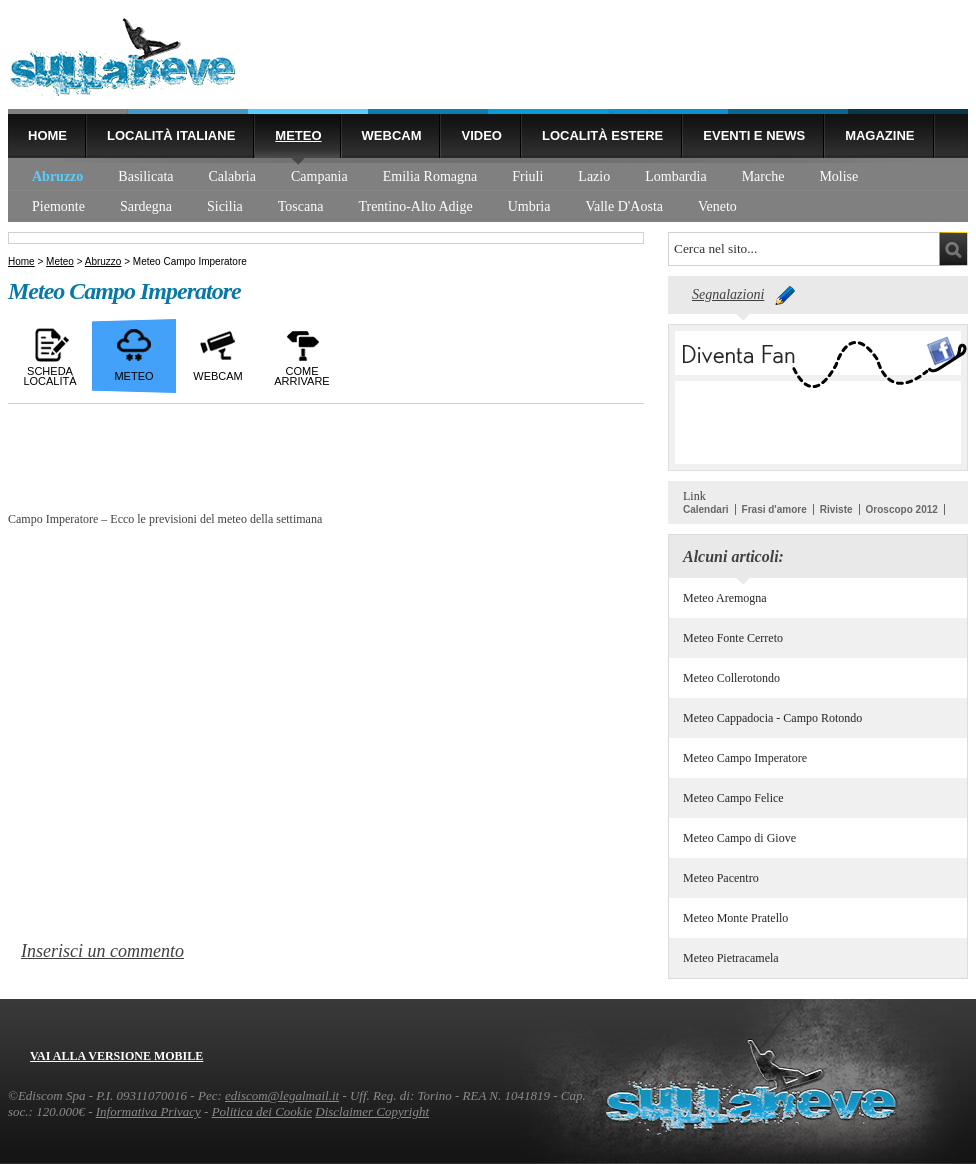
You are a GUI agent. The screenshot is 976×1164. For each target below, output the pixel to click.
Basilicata (145, 176)
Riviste (836, 509)
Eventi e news (754, 135)
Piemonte (58, 206)
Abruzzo (57, 176)
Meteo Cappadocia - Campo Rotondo (772, 718)
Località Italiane (171, 135)
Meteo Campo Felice (733, 798)
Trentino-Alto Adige (415, 206)
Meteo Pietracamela (731, 958)
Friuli (527, 176)
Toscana (301, 206)
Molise (838, 176)
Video (481, 135)
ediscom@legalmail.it (282, 1095)
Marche (763, 176)
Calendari (706, 509)
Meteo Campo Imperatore (745, 758)
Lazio (594, 176)
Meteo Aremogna (725, 598)
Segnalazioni (728, 294)
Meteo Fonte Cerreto (733, 638)
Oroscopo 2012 (902, 509)
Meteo (298, 135)
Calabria (232, 176)
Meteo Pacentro (721, 878)
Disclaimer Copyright (372, 1111)
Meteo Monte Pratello (735, 918)
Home (47, 135)
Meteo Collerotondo (731, 678)
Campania (319, 176)
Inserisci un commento (102, 951)
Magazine (879, 135)
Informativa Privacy (148, 1111)
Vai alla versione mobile (116, 1056)
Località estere (602, 135)
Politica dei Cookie (262, 1111)
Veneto (717, 206)
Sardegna (146, 206)
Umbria (529, 206)
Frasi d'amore (774, 509)
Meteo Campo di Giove (739, 838)
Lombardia (675, 176)
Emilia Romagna (430, 176)
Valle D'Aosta (624, 206)
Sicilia (225, 206)
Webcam (392, 135)
